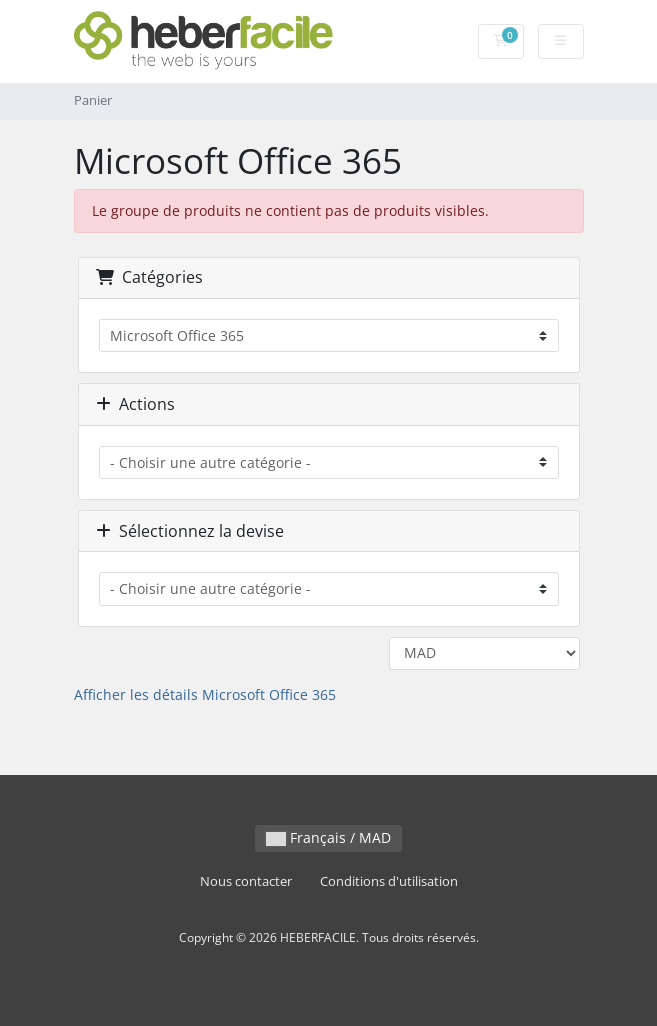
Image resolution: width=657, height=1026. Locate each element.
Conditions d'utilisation (389, 881)
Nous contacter (246, 881)
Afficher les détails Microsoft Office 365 (205, 694)
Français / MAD (328, 837)
